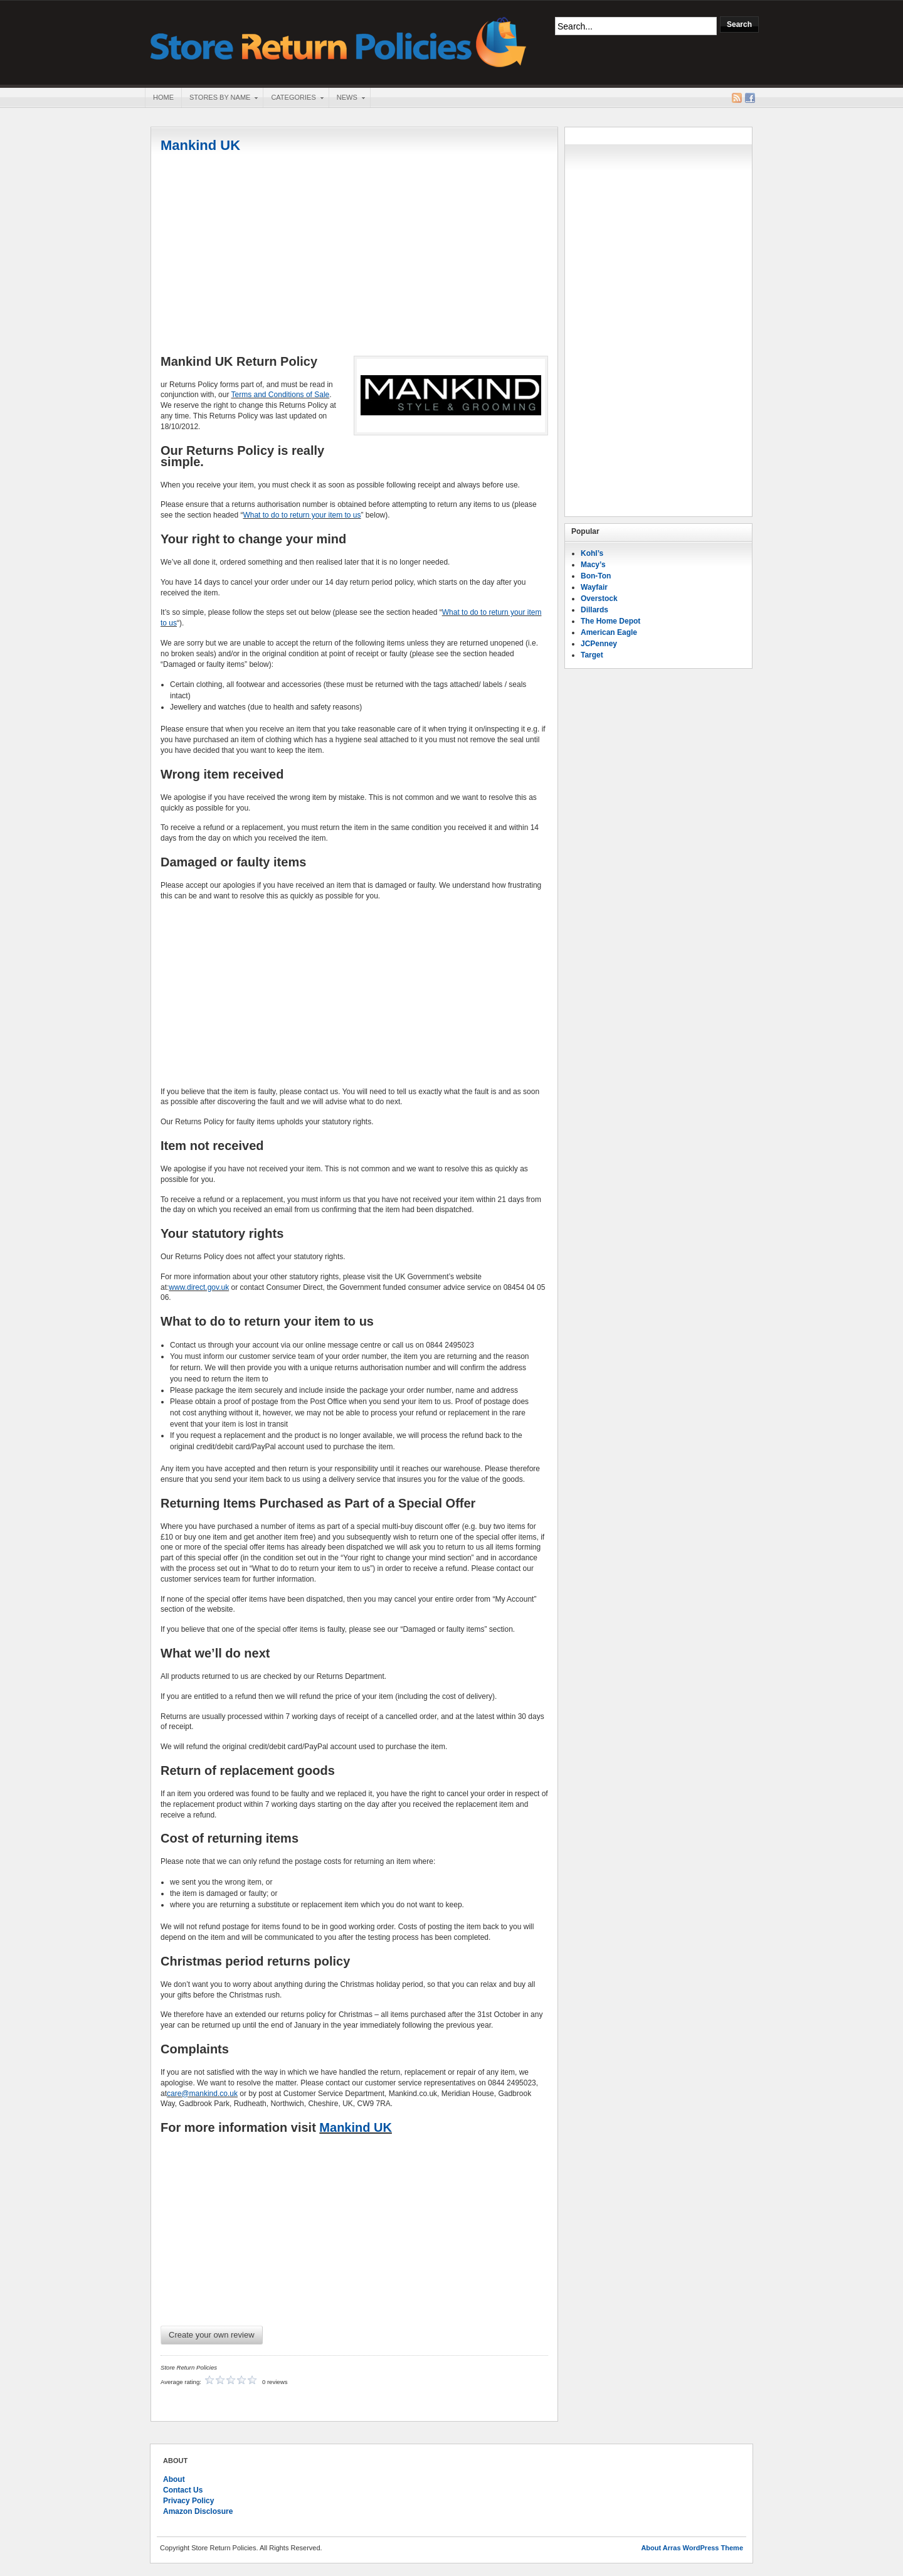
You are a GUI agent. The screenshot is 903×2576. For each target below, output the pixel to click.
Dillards (594, 609)
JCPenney (599, 643)
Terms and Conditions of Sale (280, 394)
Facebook (750, 98)
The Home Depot (610, 621)
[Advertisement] (354, 255)
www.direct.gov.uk (199, 1287)
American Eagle (609, 632)
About (174, 2479)
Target (592, 655)
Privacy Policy (188, 2500)
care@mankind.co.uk (202, 2093)
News (347, 98)
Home (163, 97)
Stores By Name (219, 98)
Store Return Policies (338, 41)
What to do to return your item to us (302, 515)
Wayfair (594, 587)
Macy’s (593, 564)
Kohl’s (592, 553)
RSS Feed (737, 98)
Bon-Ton (596, 576)
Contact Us (183, 2490)
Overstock (599, 598)
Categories (293, 98)
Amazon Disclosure (198, 2511)
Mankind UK (200, 145)
